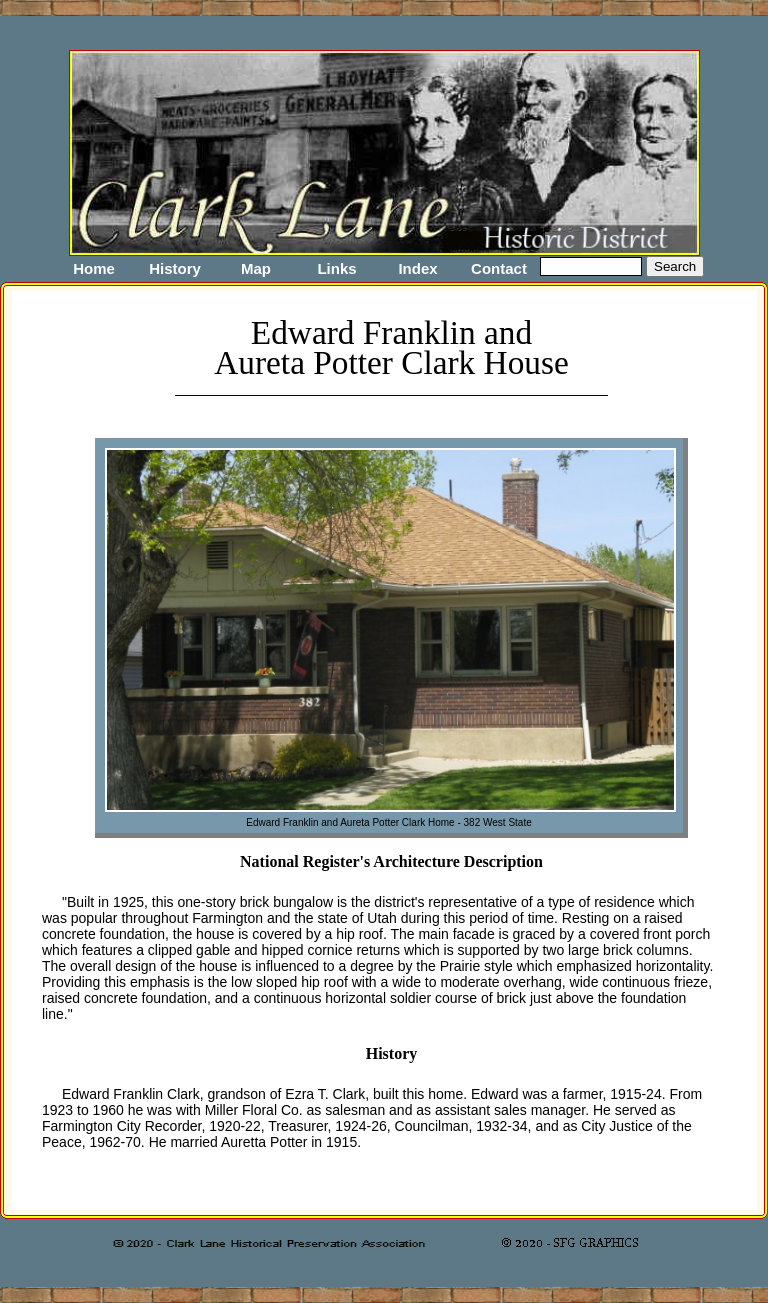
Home (94, 268)
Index (417, 268)
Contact (499, 268)
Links (336, 268)
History (175, 268)
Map (256, 268)
